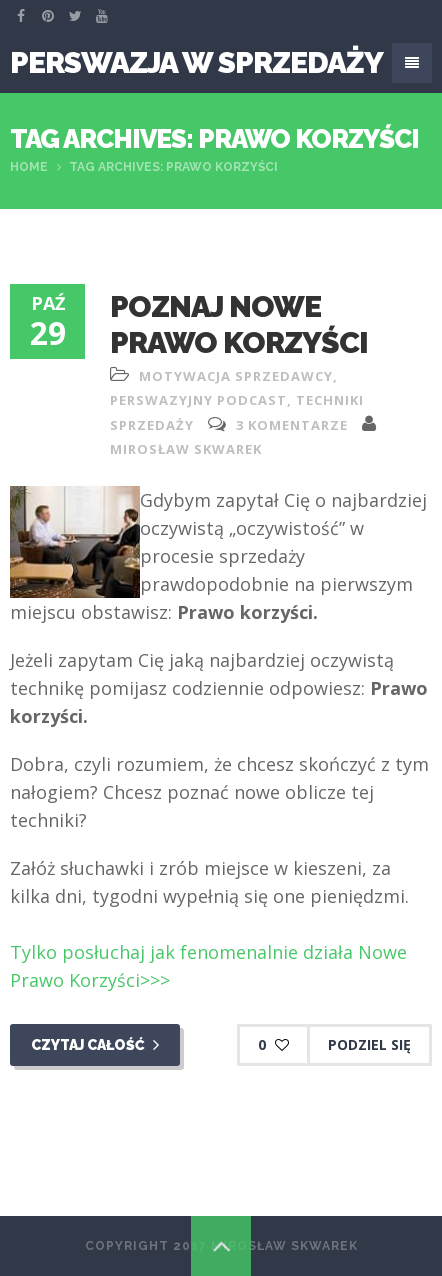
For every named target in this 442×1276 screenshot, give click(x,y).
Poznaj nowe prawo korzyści (239, 324)
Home (29, 167)
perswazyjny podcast (198, 400)
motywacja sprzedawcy (236, 376)
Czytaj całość (95, 1045)
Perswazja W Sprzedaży (196, 62)
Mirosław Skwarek (186, 449)
